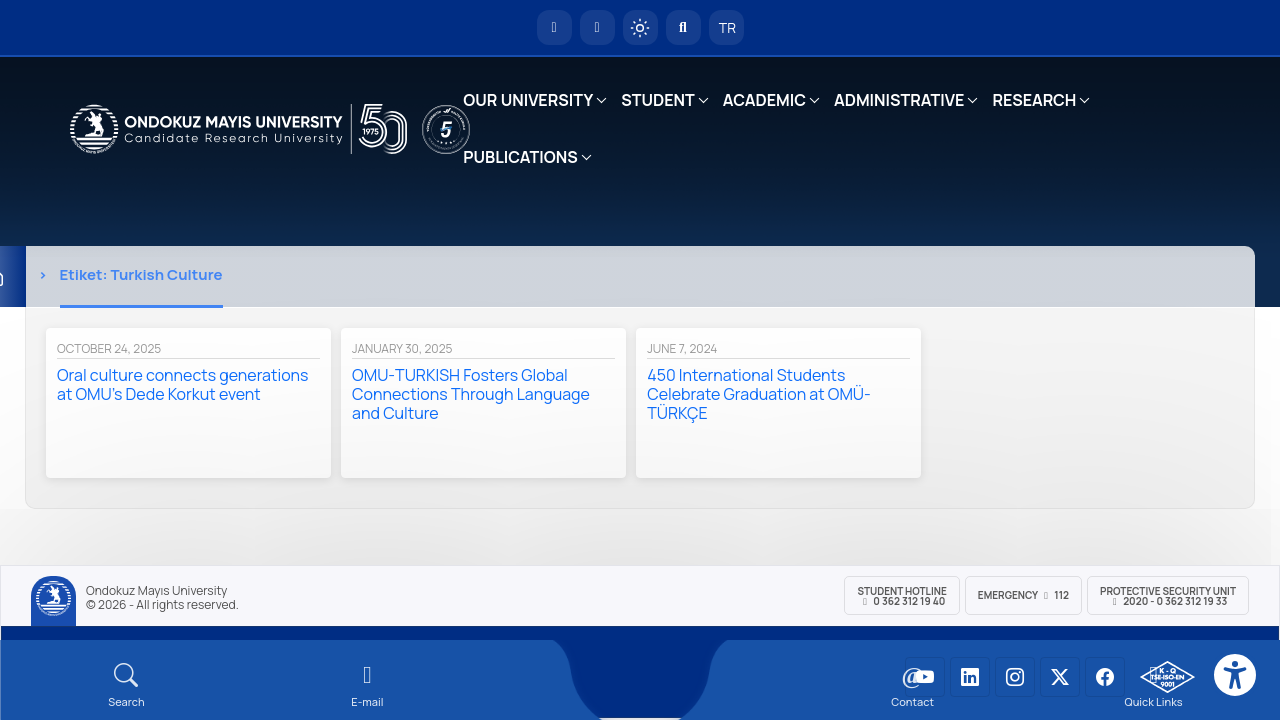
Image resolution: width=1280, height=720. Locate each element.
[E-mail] (367, 685)
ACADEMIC (764, 100)
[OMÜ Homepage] (554, 27)
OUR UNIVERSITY (528, 100)
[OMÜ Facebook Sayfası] (1105, 677)
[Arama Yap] (683, 27)
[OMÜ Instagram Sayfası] (1015, 677)
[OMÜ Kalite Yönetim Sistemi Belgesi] (1167, 677)
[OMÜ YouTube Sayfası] (925, 677)
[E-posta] (597, 27)
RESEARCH (1034, 100)
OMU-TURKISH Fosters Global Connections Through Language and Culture (471, 394)
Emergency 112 (1023, 595)
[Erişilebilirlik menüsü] (1235, 675)
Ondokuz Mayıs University (156, 591)
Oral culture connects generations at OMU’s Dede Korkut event (183, 384)
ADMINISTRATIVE (899, 100)
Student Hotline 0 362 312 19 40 (901, 596)
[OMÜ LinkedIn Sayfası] (970, 677)
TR (726, 27)
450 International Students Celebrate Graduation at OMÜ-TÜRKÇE (759, 394)
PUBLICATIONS (520, 157)
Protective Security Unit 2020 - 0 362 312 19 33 (1168, 596)
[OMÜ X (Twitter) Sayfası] (1060, 677)
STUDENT (658, 100)
